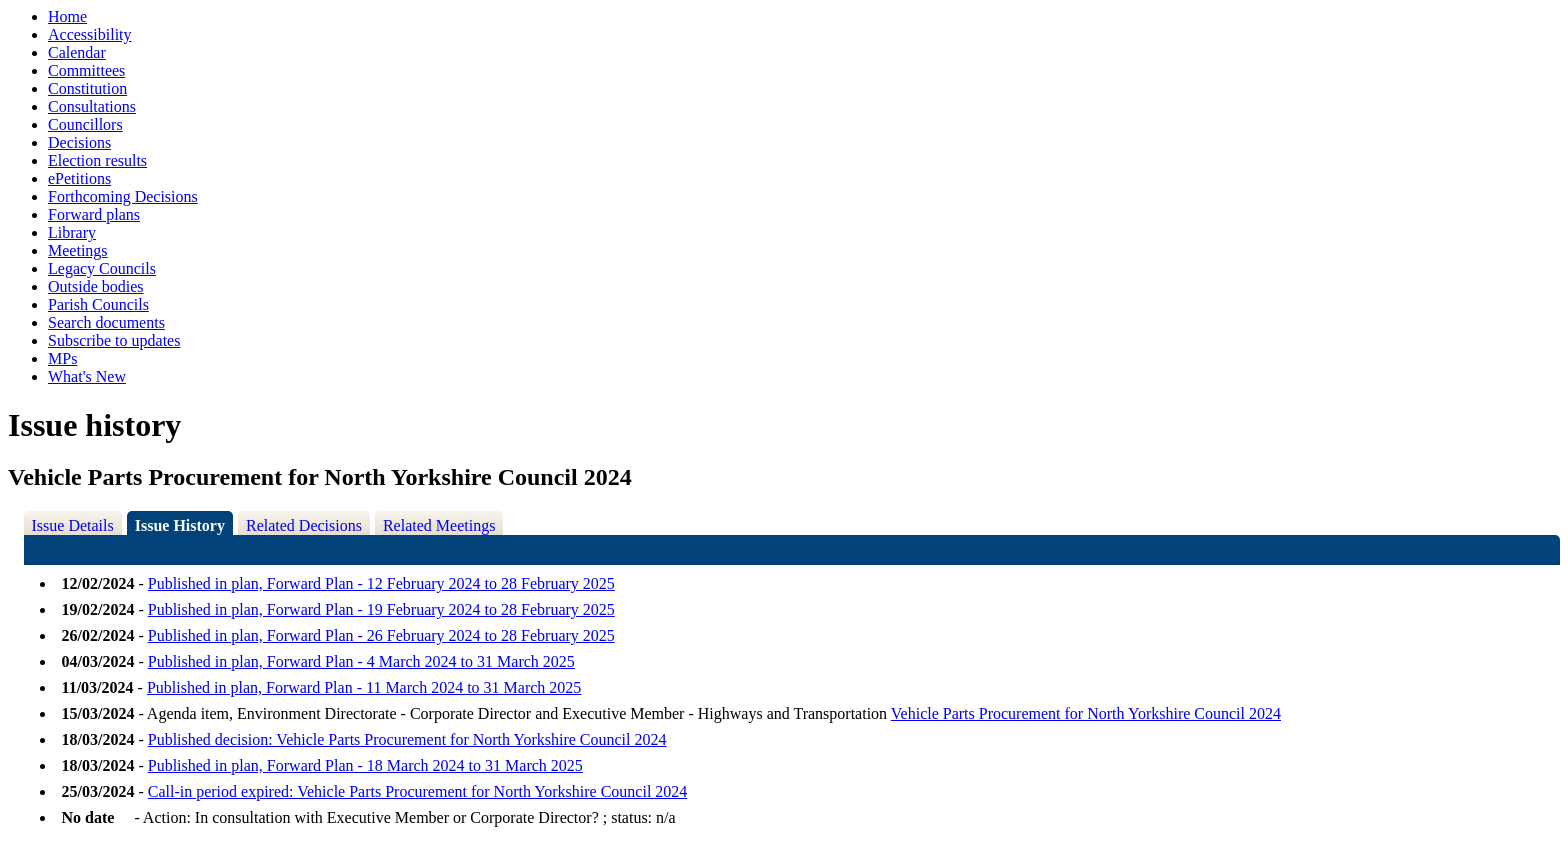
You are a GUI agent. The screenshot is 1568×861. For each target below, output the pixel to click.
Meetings (78, 250)
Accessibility (90, 34)
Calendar (77, 52)
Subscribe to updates (114, 340)
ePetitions (79, 178)
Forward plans (94, 214)
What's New (87, 376)
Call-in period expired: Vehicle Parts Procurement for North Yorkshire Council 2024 (418, 791)
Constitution (87, 88)
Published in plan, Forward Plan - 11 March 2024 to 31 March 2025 (364, 687)
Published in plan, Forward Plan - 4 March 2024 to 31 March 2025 (361, 661)
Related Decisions (304, 525)
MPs (62, 358)
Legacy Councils (102, 268)
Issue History (180, 525)
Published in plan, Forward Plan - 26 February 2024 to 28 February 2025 (381, 635)
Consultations (92, 106)
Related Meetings (439, 525)
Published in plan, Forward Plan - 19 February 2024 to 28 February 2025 (381, 609)
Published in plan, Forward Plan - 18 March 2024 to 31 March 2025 (365, 765)
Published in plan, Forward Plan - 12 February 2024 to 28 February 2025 (381, 583)
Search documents (106, 322)
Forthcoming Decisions (123, 196)
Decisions (79, 142)
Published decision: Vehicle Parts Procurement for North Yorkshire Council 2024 (407, 739)
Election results (97, 160)
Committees (86, 70)
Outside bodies (96, 286)
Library (72, 232)
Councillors (85, 124)
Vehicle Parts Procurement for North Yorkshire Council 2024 (1086, 713)
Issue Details (73, 525)
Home (67, 16)
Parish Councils (98, 304)
